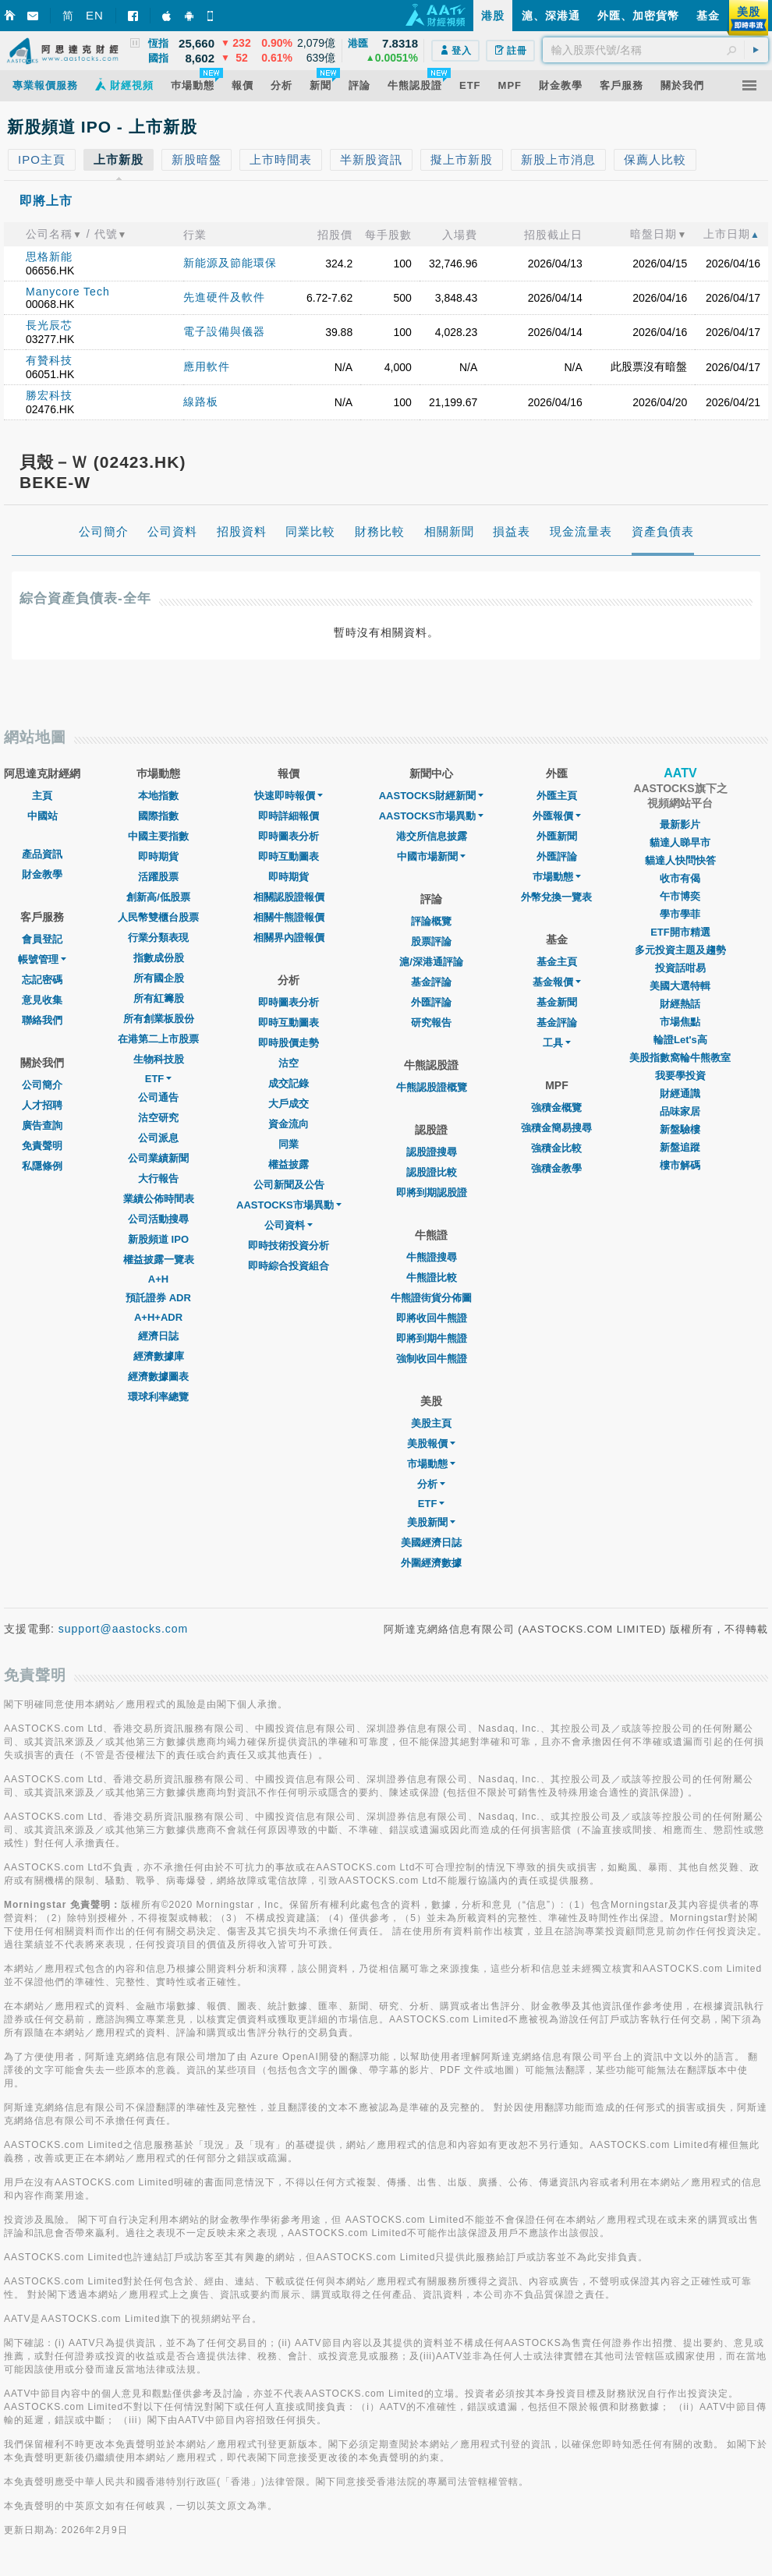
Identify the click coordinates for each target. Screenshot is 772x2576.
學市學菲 (680, 914)
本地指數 (158, 795)
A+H (158, 1279)
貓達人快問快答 (680, 860)
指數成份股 (158, 958)
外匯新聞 (557, 836)
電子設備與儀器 (224, 331)
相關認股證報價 (288, 897)
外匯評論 (431, 1002)
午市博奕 (680, 896)
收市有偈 (680, 878)
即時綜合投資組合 (288, 1266)
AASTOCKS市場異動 (289, 1205)
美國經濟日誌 (431, 1542)
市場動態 (431, 1464)
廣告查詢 (42, 1125)
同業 (288, 1144)
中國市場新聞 (431, 856)
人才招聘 (42, 1105)
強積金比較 (556, 1148)
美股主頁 (431, 1423)
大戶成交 (288, 1103)
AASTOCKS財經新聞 (431, 795)
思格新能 (49, 256)
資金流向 (288, 1124)
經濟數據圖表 (158, 1376)
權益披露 (288, 1164)
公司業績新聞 (158, 1158)
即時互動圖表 (288, 856)
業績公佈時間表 (158, 1199)
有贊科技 (49, 360)
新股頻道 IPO (158, 1239)
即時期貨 (158, 856)
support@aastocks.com (123, 1628)
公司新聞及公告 (288, 1185)
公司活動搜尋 (158, 1219)
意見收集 (42, 1000)
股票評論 (431, 941)
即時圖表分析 (288, 836)
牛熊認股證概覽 (431, 1087)
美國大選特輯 (680, 986)
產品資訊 (42, 854)
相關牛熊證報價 (288, 917)
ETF (158, 1079)
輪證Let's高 (680, 1040)
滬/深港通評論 (431, 962)
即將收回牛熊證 (431, 1318)
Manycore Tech (68, 291)
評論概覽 (431, 921)
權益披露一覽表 (158, 1259)
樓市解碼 (680, 1165)
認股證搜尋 (431, 1152)
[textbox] (655, 49)
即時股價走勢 (288, 1043)
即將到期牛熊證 (431, 1338)
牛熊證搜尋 (431, 1257)
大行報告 (158, 1178)
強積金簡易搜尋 (556, 1128)
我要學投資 (680, 1075)
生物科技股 (158, 1059)
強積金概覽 (556, 1107)
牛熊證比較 (431, 1277)
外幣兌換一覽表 (556, 897)
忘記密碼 (42, 979)
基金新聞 (557, 1002)
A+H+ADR (158, 1317)
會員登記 (42, 939)
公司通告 (158, 1097)
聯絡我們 (42, 1020)
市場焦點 (680, 1022)
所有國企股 (158, 978)
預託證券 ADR (158, 1298)
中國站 (42, 816)
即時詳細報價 (288, 816)
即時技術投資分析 (288, 1245)
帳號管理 (42, 959)
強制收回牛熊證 (431, 1358)
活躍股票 (158, 877)
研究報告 (431, 1022)
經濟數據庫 (158, 1356)
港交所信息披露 (431, 836)
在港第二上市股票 (158, 1039)
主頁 (42, 795)
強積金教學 (556, 1168)
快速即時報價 (288, 795)
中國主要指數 (158, 836)
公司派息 (158, 1138)
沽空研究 (158, 1117)
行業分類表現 (158, 937)
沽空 (288, 1063)
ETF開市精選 (680, 932)
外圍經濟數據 (431, 1563)
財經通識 (680, 1093)
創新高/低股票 (158, 897)
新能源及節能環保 (230, 263)
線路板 (200, 401)
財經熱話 (680, 1004)
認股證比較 (431, 1172)
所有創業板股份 (158, 1018)
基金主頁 (557, 962)
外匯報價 (557, 816)
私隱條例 (42, 1166)
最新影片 (680, 824)
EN (95, 15)
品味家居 (680, 1111)
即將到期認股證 (431, 1192)
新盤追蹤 (680, 1147)
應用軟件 (206, 366)
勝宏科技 (49, 395)
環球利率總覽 (158, 1397)
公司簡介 (42, 1085)
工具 (557, 1043)
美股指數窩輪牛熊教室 (680, 1057)
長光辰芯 (49, 325)
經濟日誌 (158, 1336)
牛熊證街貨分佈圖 (431, 1298)
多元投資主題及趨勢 (680, 950)
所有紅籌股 (158, 998)
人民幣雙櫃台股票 (158, 917)
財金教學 (42, 874)
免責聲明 (42, 1146)
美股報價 (431, 1443)
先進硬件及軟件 (224, 297)
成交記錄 (288, 1083)
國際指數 (158, 816)
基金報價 (557, 982)
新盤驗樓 (680, 1129)
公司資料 (288, 1225)
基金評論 (431, 982)
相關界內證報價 (288, 937)
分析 (431, 1484)
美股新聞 (431, 1522)
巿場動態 (557, 877)
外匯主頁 (557, 795)
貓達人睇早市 (680, 842)
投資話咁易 (680, 968)
